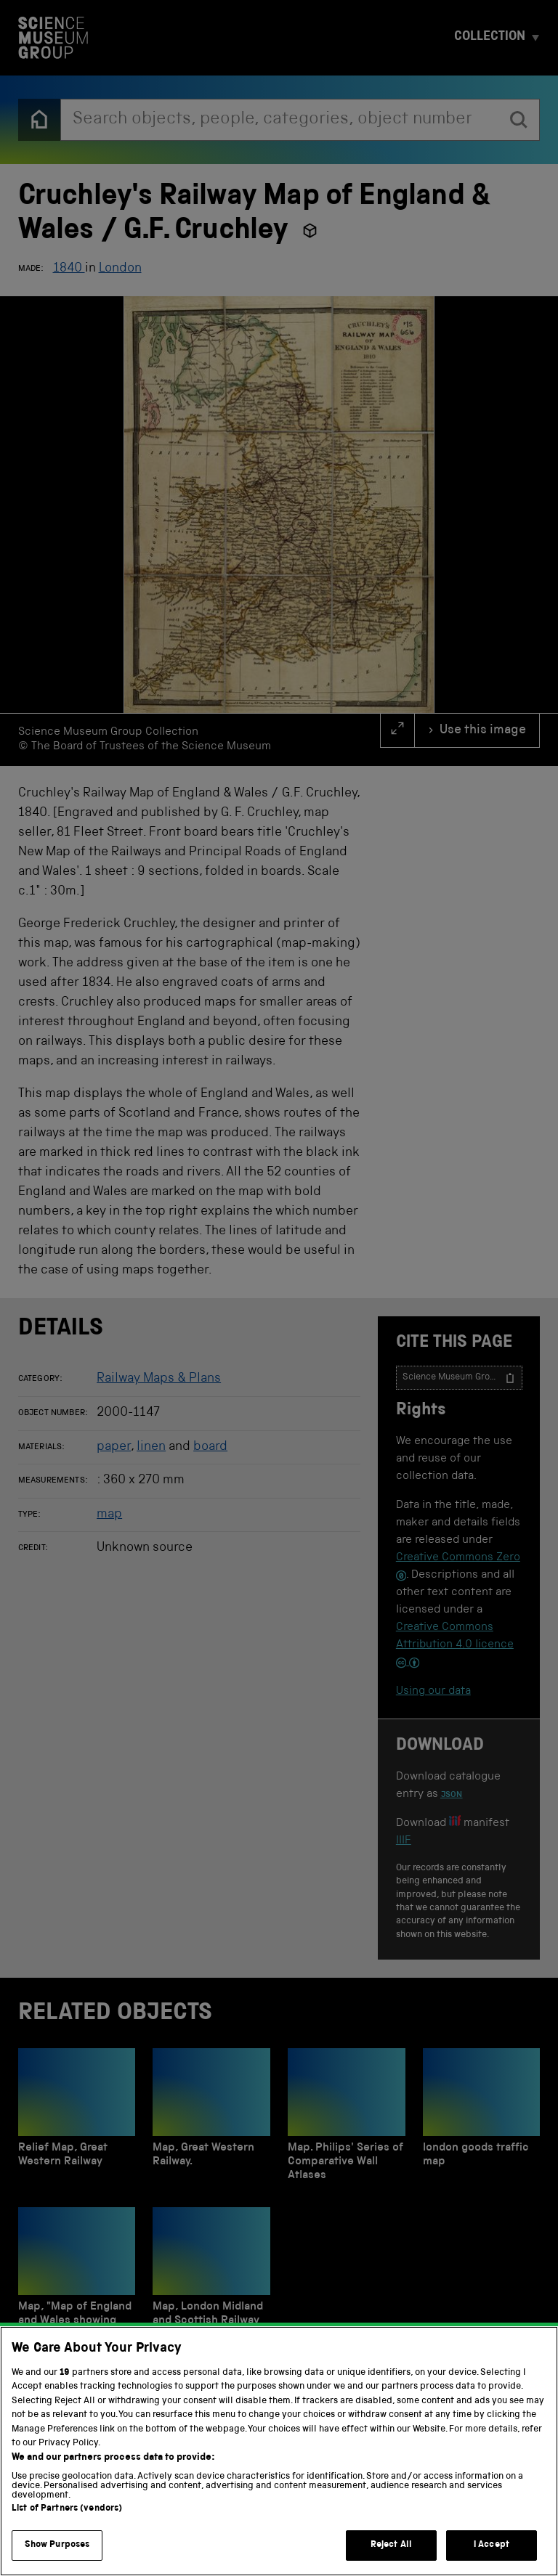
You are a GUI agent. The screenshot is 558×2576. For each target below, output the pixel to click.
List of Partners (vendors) (67, 2525)
